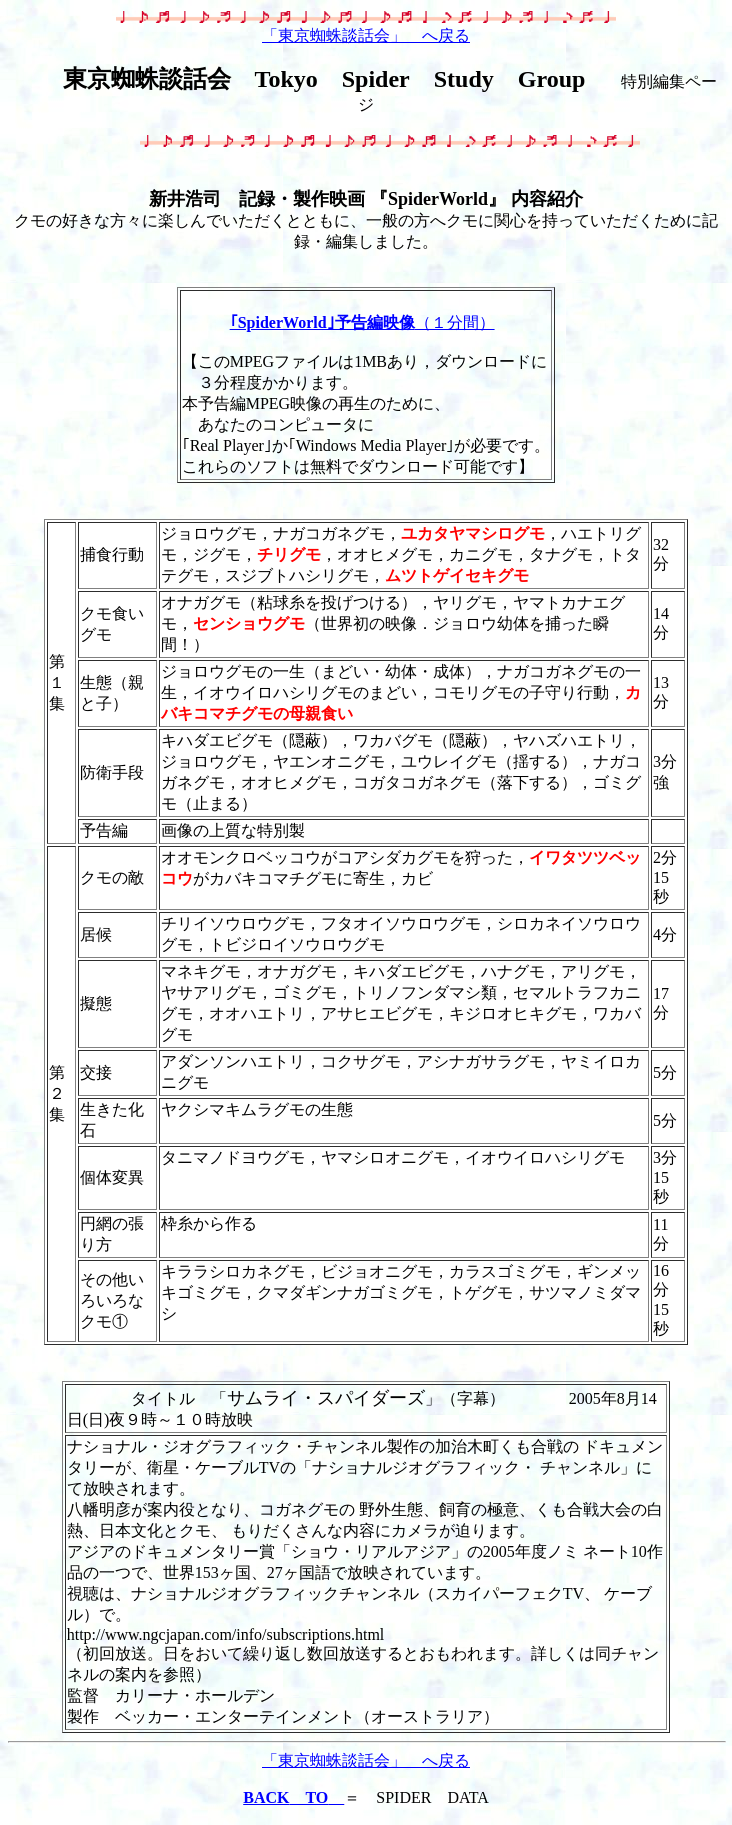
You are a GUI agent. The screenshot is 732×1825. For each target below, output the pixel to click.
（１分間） (362, 322)
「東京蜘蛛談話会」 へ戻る (366, 35)
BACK (293, 1797)
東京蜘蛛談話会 (147, 79)
